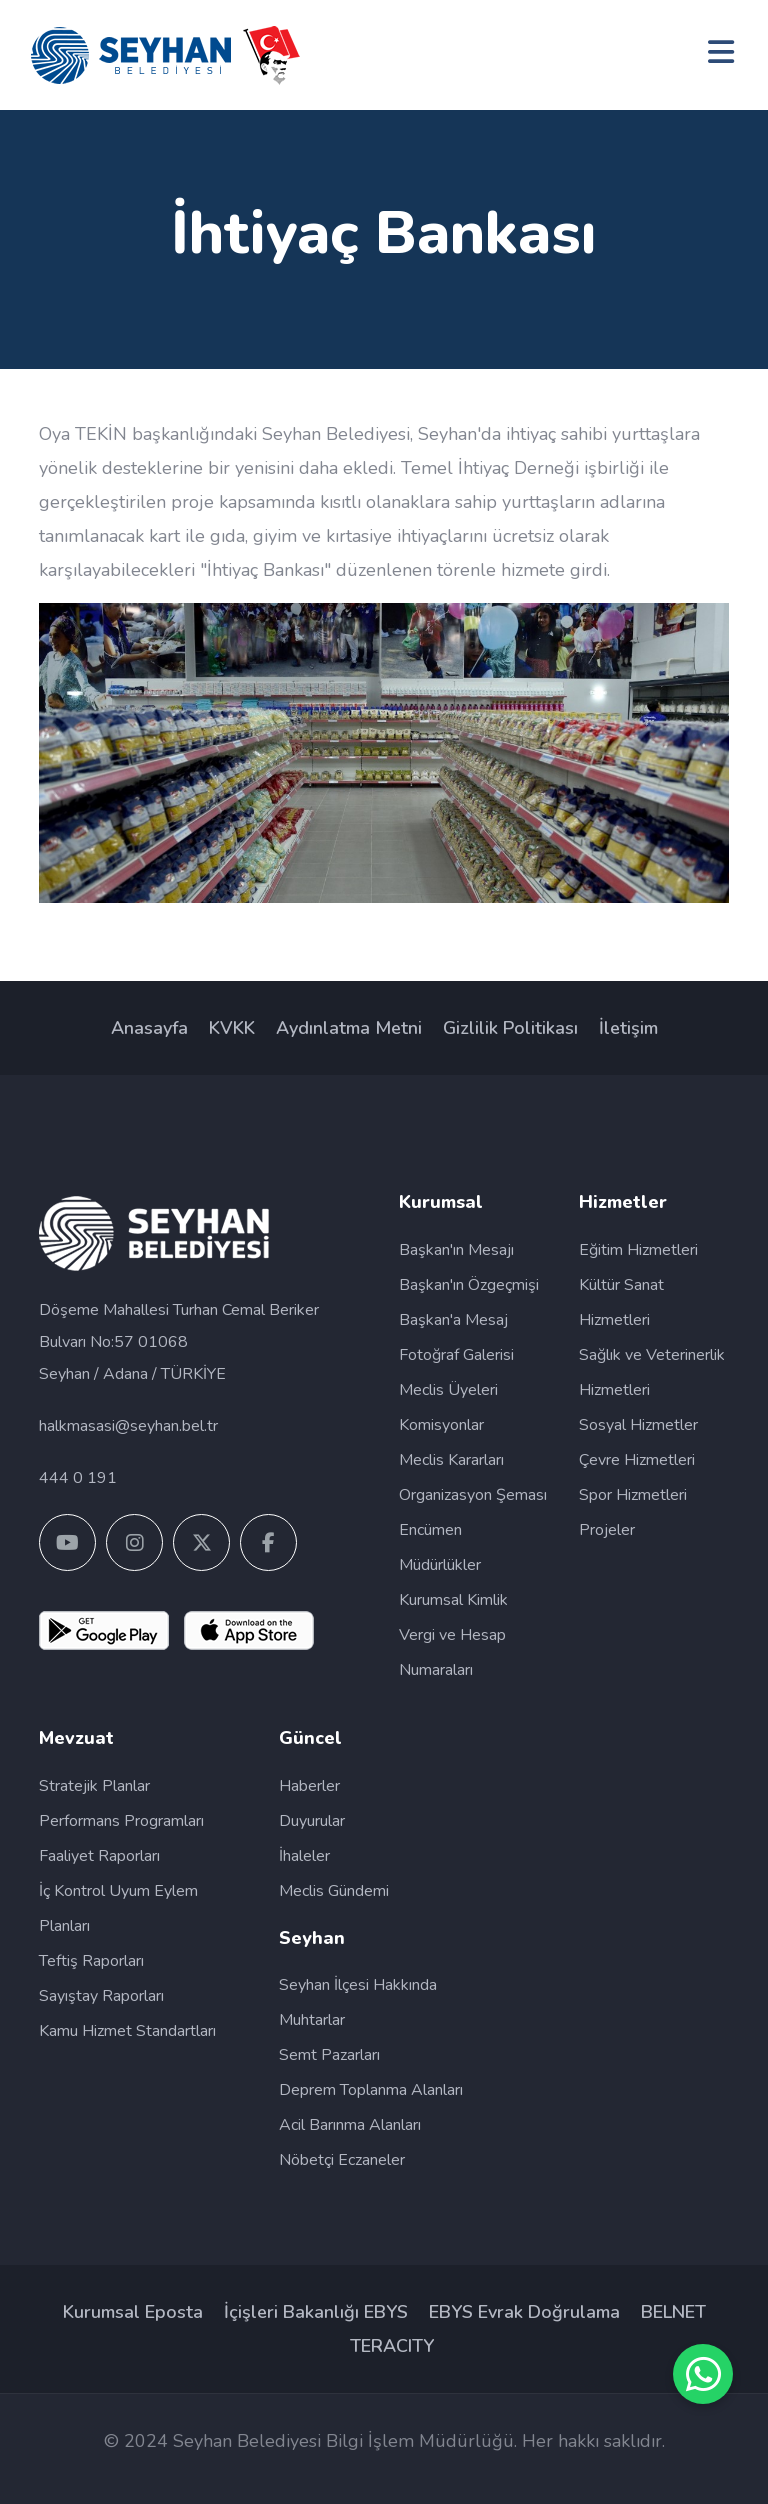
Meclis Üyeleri (448, 1390)
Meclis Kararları (451, 1460)
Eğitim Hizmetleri (638, 1250)
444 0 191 (78, 1478)
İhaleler (304, 1856)
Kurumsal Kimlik (453, 1600)
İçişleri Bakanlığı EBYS (316, 2312)
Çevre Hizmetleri (637, 1460)
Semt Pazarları (329, 2055)
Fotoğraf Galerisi (456, 1355)
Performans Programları (121, 1821)
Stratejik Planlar (94, 1786)
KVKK (232, 1028)
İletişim (628, 1028)
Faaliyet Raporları (99, 1856)
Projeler (607, 1530)
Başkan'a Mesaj (453, 1320)
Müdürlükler (440, 1565)
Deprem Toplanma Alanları (371, 2090)
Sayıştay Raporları (101, 1996)
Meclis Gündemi (334, 1891)
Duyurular (312, 1821)
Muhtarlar (312, 2020)
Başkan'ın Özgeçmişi (469, 1285)
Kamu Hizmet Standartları (127, 2031)
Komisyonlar (441, 1425)
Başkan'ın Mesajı (456, 1250)
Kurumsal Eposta (133, 2312)
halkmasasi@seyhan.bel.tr (128, 1426)
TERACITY (392, 2346)
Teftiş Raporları (91, 1961)
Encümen (430, 1530)
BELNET (673, 2312)
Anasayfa (149, 1028)
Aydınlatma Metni (349, 1028)
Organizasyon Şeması (473, 1495)
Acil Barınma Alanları (350, 2125)
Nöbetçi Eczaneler (342, 2160)
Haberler (309, 1786)
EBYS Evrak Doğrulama (524, 2312)
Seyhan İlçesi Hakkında (358, 1985)
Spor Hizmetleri (633, 1495)
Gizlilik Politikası (510, 1028)
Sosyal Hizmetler (638, 1425)
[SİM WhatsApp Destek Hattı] (703, 2374)
